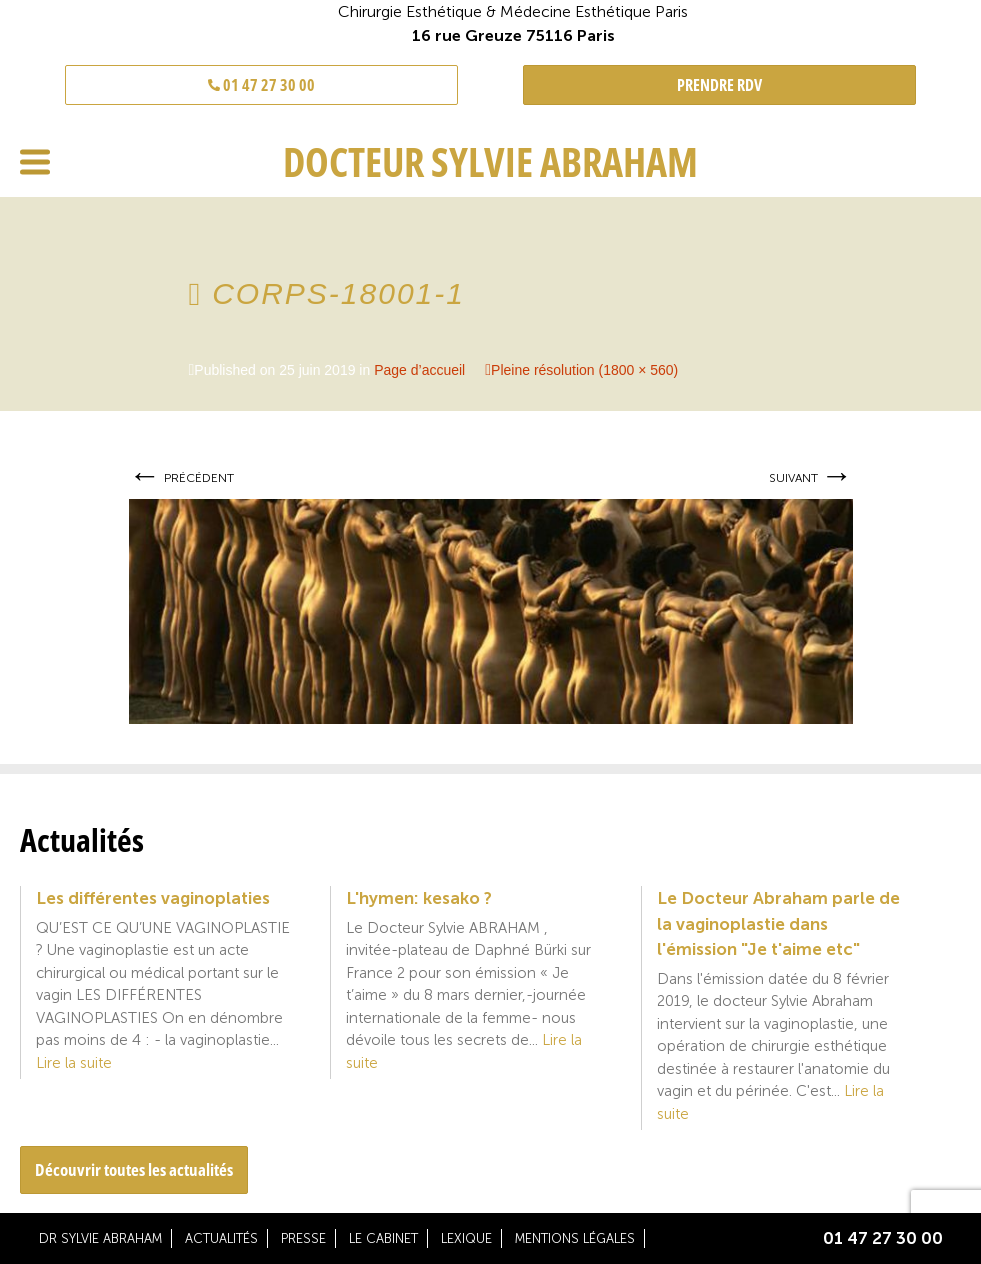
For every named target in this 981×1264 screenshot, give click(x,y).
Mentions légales (575, 1238)
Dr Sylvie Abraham (100, 1238)
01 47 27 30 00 (261, 85)
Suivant (811, 478)
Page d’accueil (419, 370)
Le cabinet (383, 1238)
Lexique (466, 1238)
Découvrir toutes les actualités (134, 1169)
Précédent (181, 478)
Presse (303, 1238)
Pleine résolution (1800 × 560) (584, 370)
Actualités (221, 1238)
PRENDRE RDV (719, 85)
